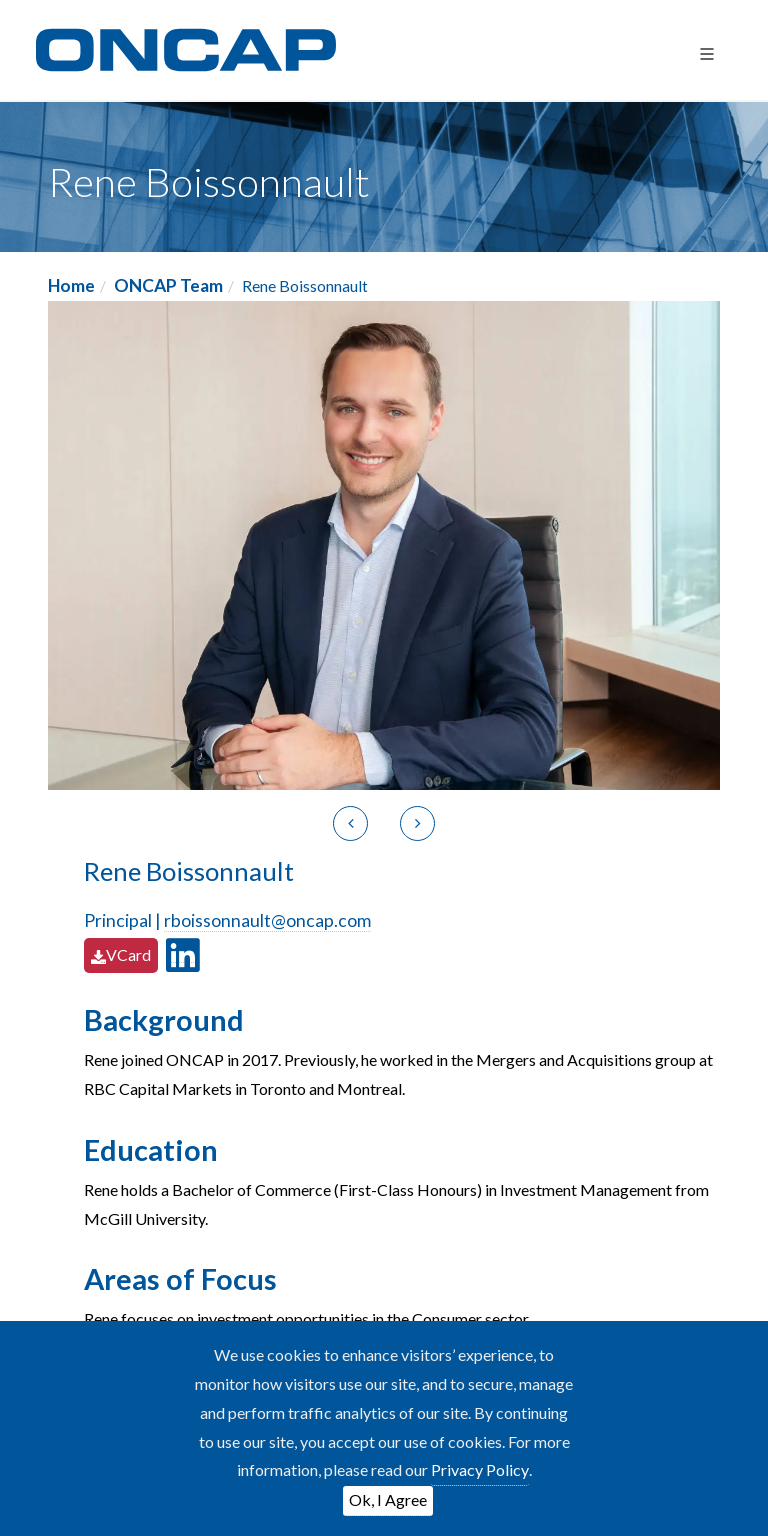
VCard (121, 954)
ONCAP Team (168, 285)
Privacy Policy (480, 1469)
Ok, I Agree (388, 1499)
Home (71, 285)
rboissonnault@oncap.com (267, 920)
